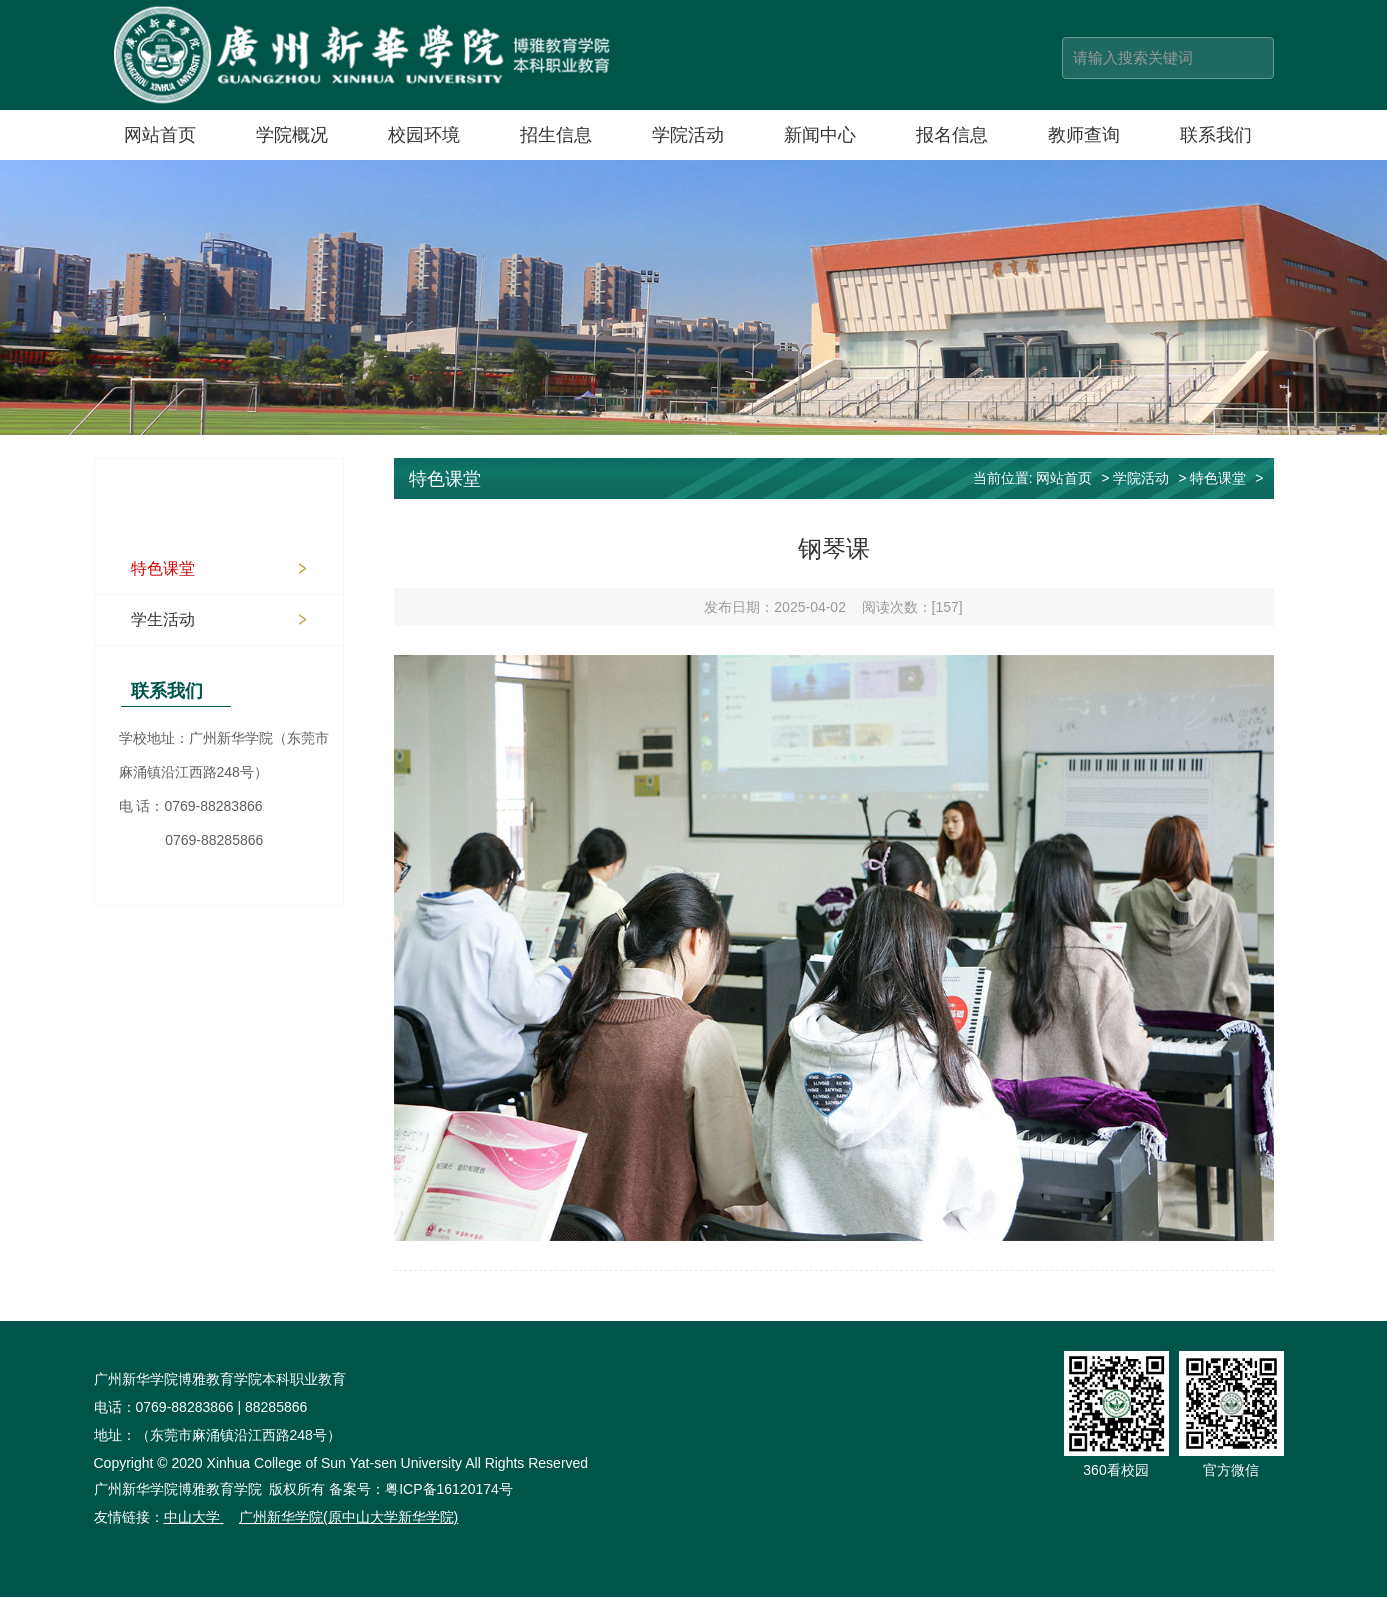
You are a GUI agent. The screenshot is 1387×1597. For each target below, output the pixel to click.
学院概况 (292, 135)
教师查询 (1084, 135)
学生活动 (163, 619)
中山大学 (192, 1517)
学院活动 (688, 135)
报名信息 (952, 135)
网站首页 (160, 135)
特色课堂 (163, 568)
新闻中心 (820, 135)
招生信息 (556, 135)
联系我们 (1216, 135)
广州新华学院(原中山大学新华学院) (348, 1517)
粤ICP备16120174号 (449, 1489)
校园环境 (424, 135)
